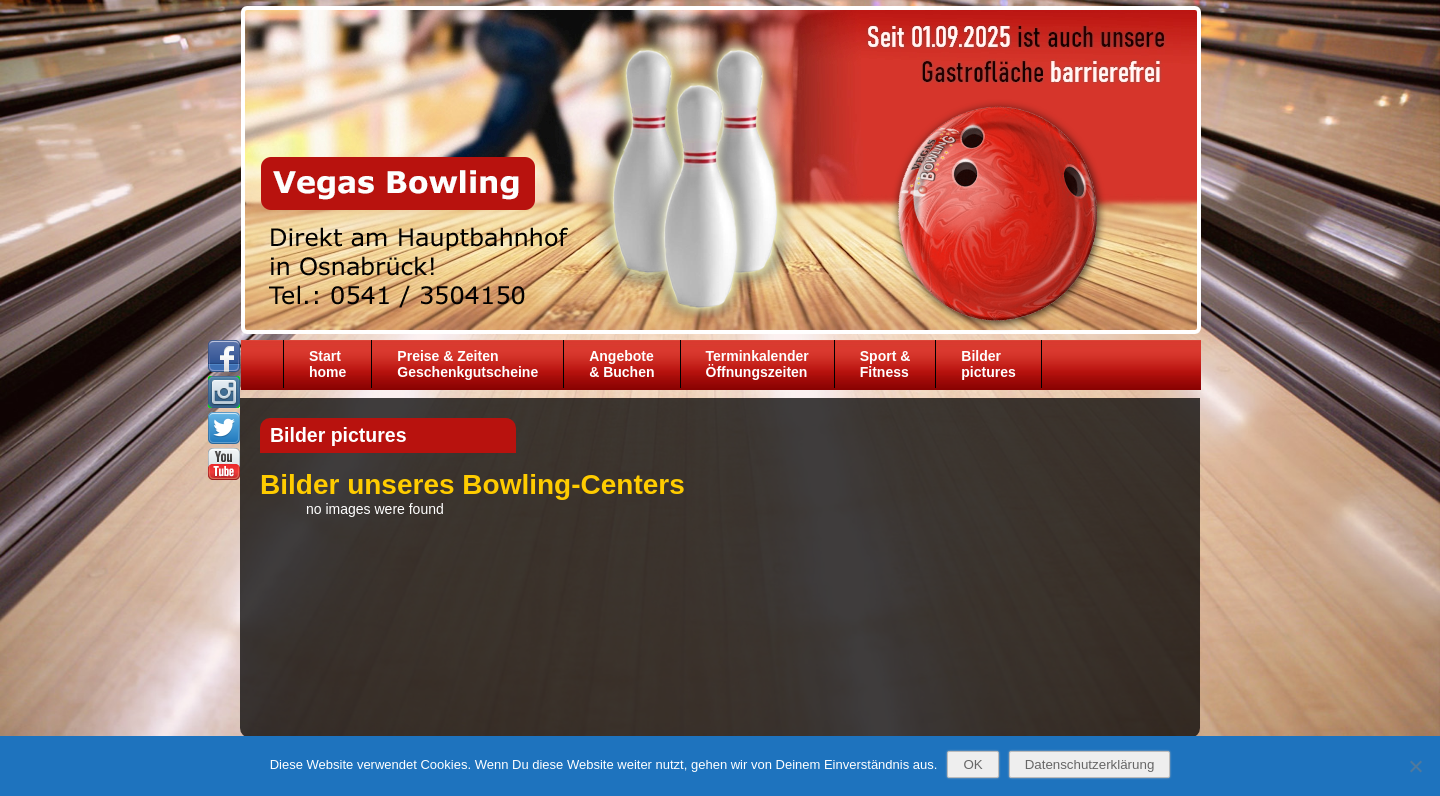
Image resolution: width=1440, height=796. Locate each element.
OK (972, 764)
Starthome (327, 364)
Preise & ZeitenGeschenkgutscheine (467, 364)
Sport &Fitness (885, 364)
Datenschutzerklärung (1090, 764)
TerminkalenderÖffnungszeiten (757, 364)
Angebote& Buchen (621, 364)
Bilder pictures (988, 364)
